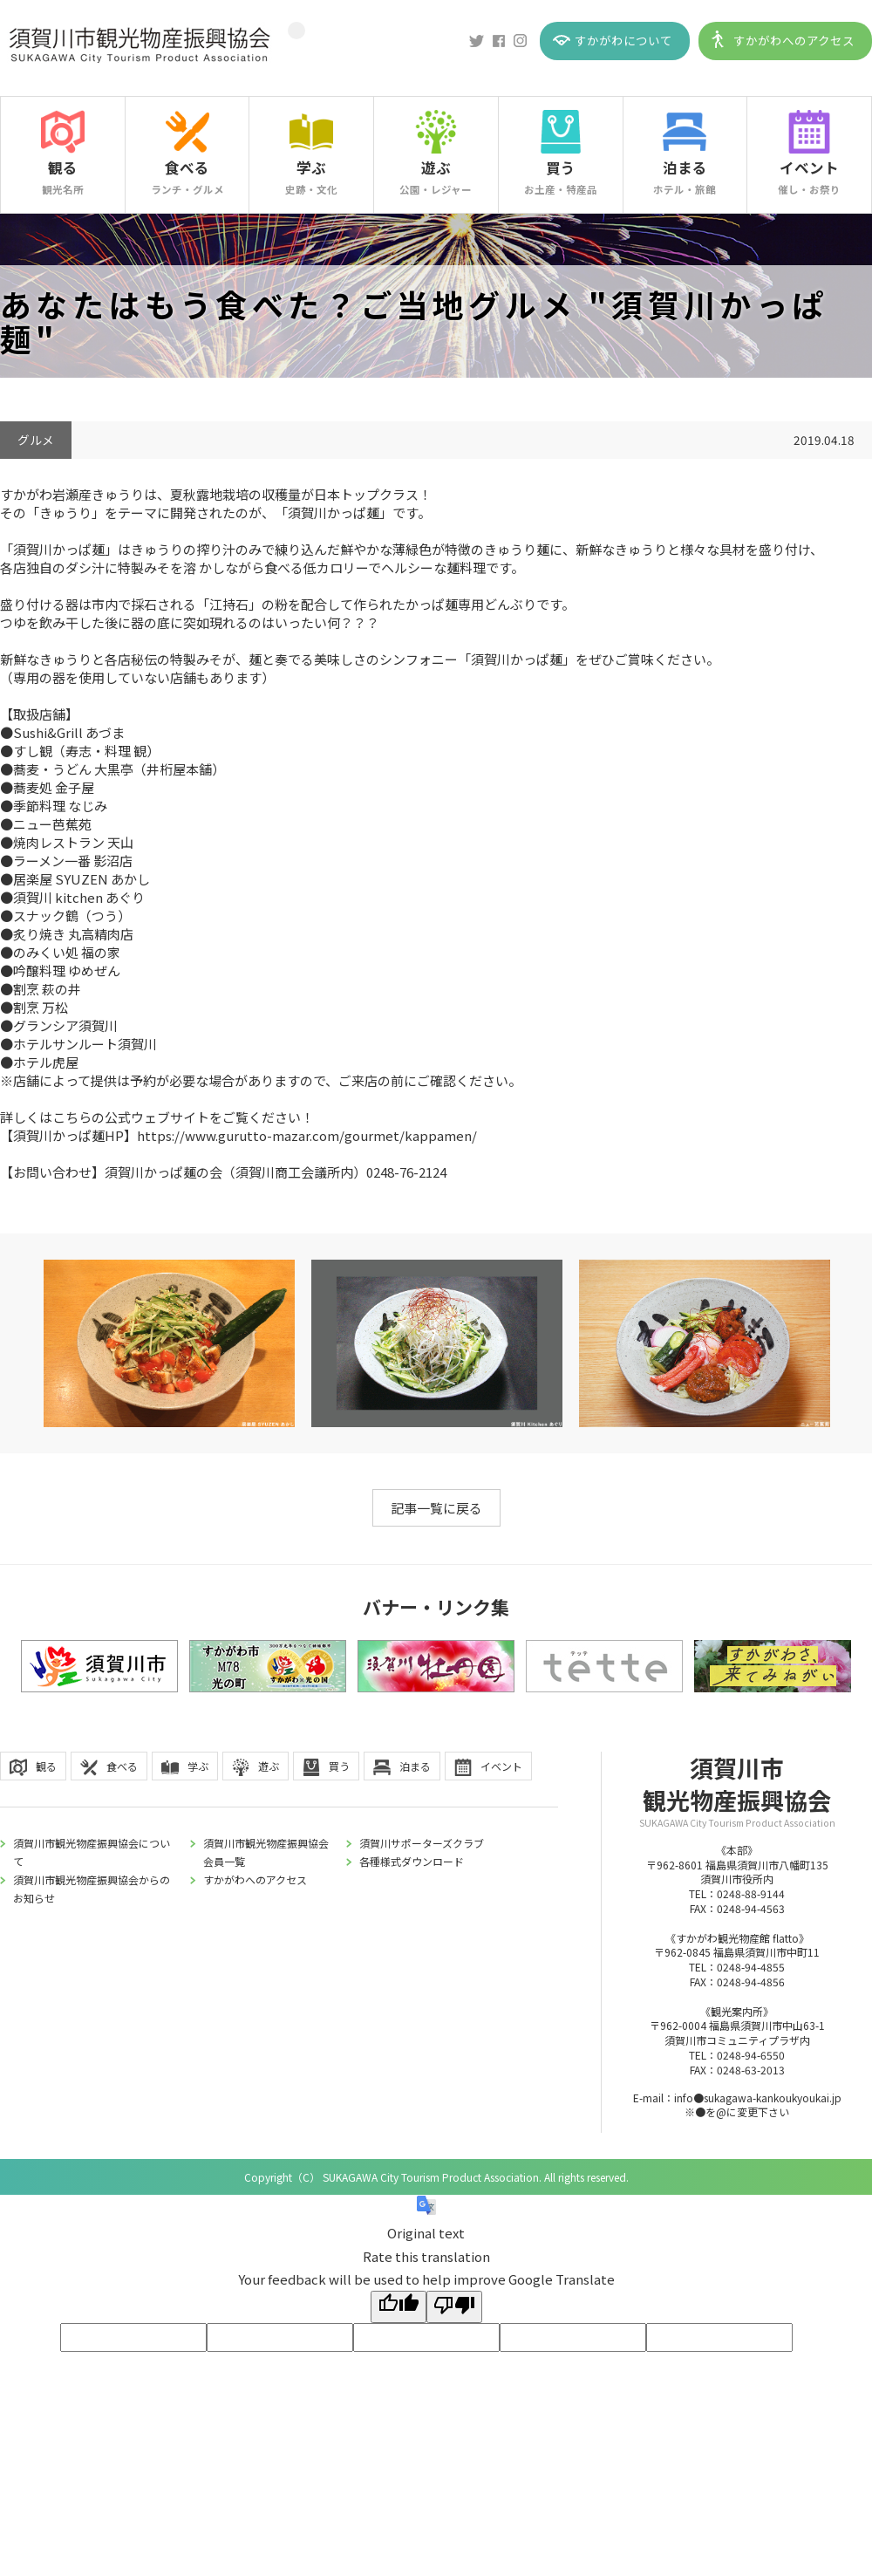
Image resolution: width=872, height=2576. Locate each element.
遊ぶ (435, 166)
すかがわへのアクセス (794, 40)
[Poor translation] (454, 2307)
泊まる (684, 166)
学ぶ (311, 166)
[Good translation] (398, 2307)
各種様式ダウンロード (411, 1861)
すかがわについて (623, 40)
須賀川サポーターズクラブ (421, 1842)
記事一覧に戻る (436, 1508)
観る (63, 166)
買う (560, 166)
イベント (809, 166)
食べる (187, 166)
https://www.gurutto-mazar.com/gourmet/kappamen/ (307, 1135)
